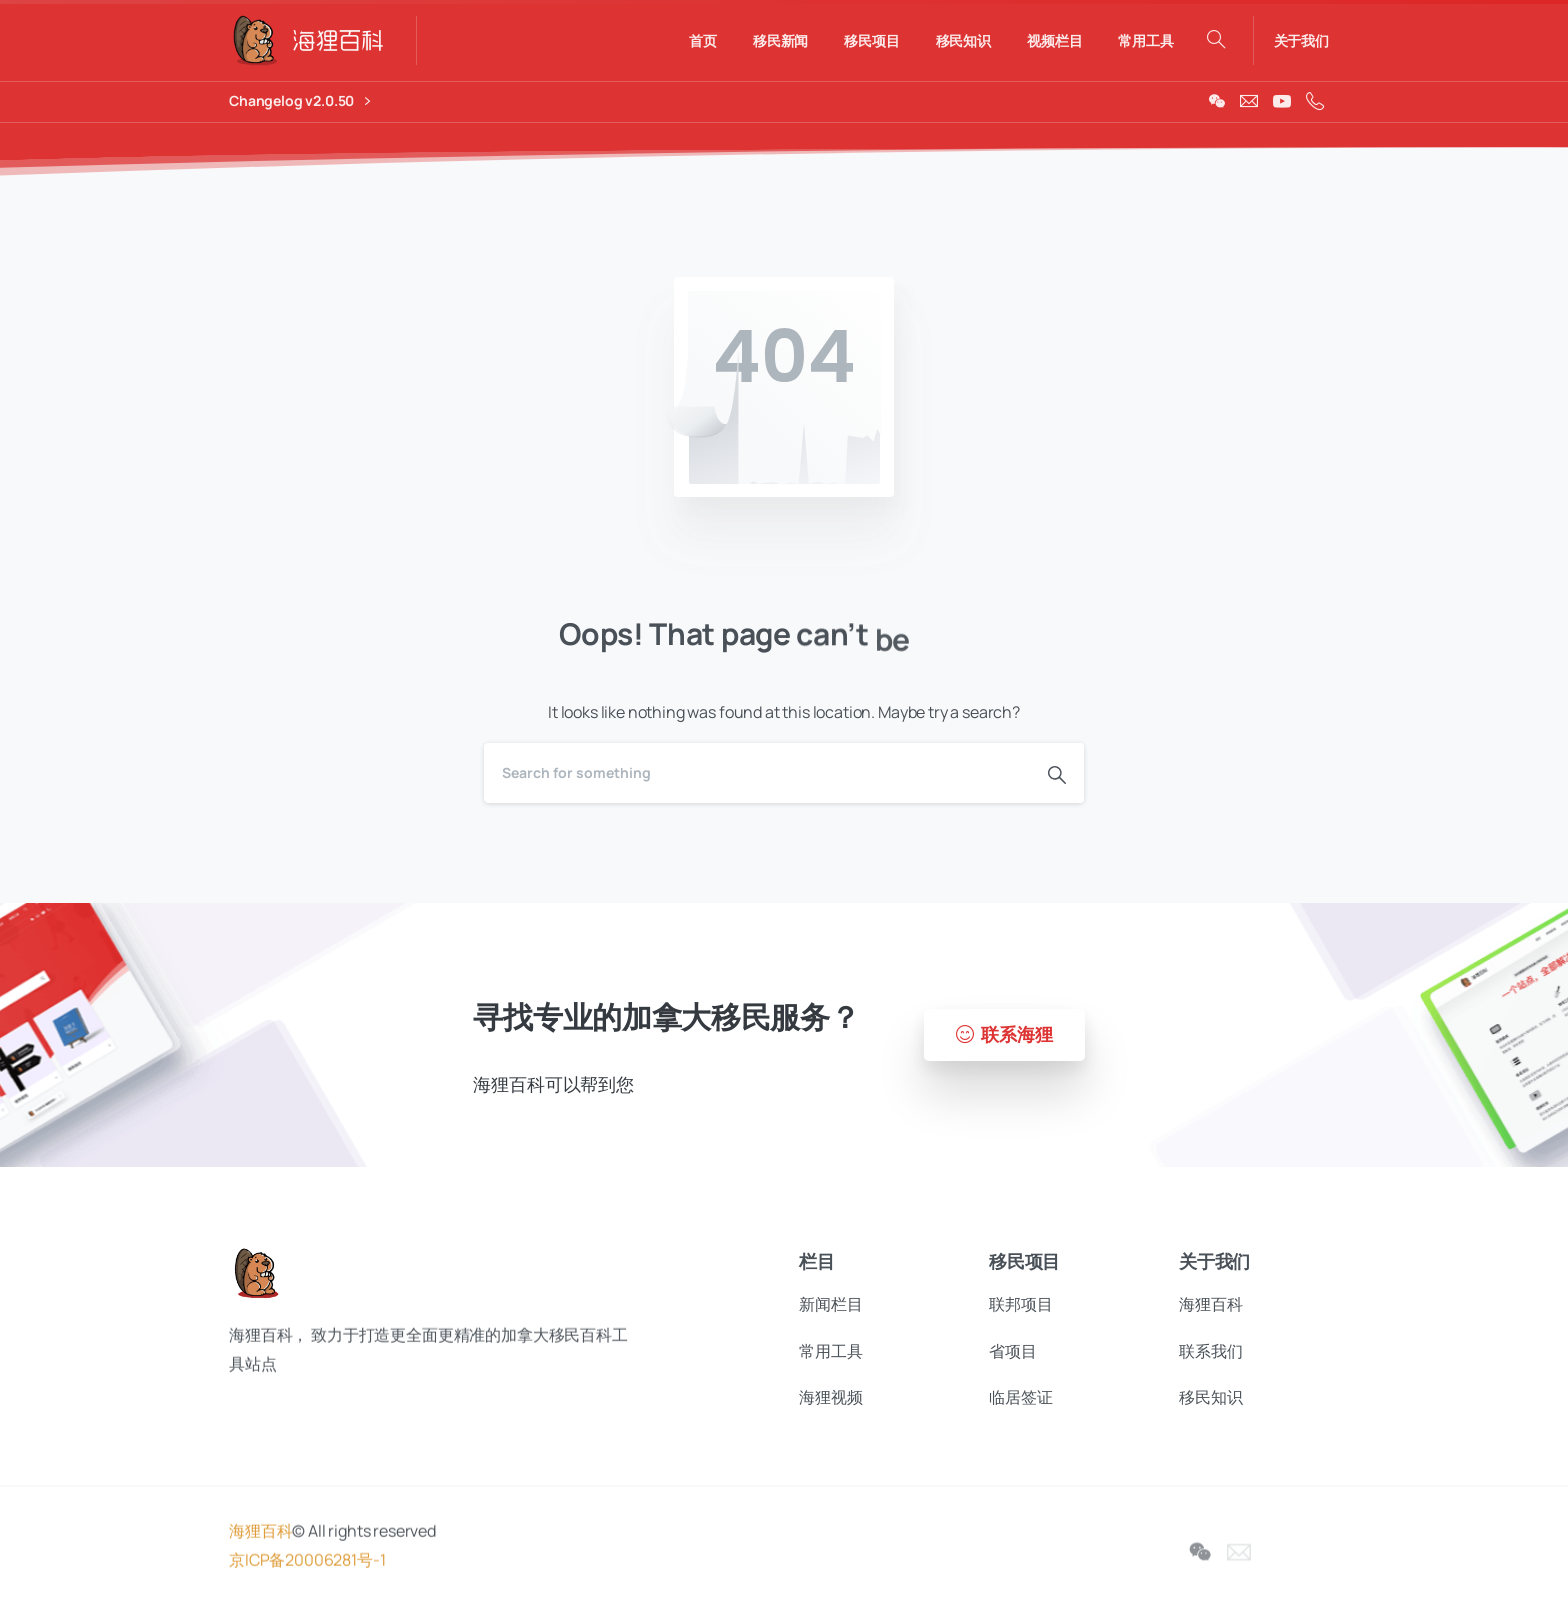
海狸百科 (260, 1544)
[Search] (757, 773)
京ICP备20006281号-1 (307, 1572)
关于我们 (1301, 41)
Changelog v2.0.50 (299, 101)
